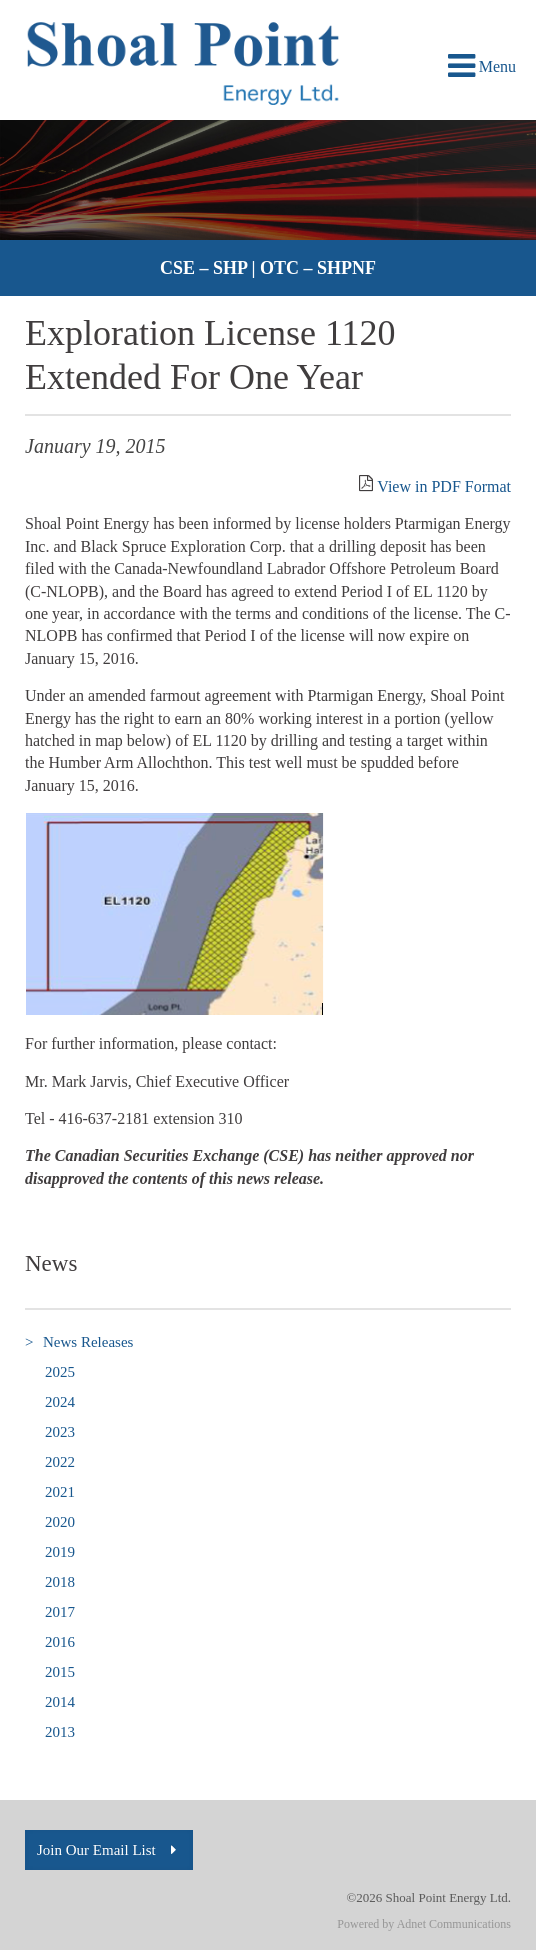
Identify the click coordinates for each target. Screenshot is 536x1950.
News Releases (79, 1342)
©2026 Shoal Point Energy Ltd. (428, 1897)
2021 (60, 1492)
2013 (60, 1732)
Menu (482, 66)
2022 (60, 1462)
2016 (60, 1642)
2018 (60, 1582)
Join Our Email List (109, 1850)
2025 (60, 1372)
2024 (60, 1402)
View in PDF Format (444, 486)
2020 (60, 1522)
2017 (60, 1612)
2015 (60, 1672)
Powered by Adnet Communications (424, 1924)
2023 (60, 1432)
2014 (60, 1702)
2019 (60, 1552)
